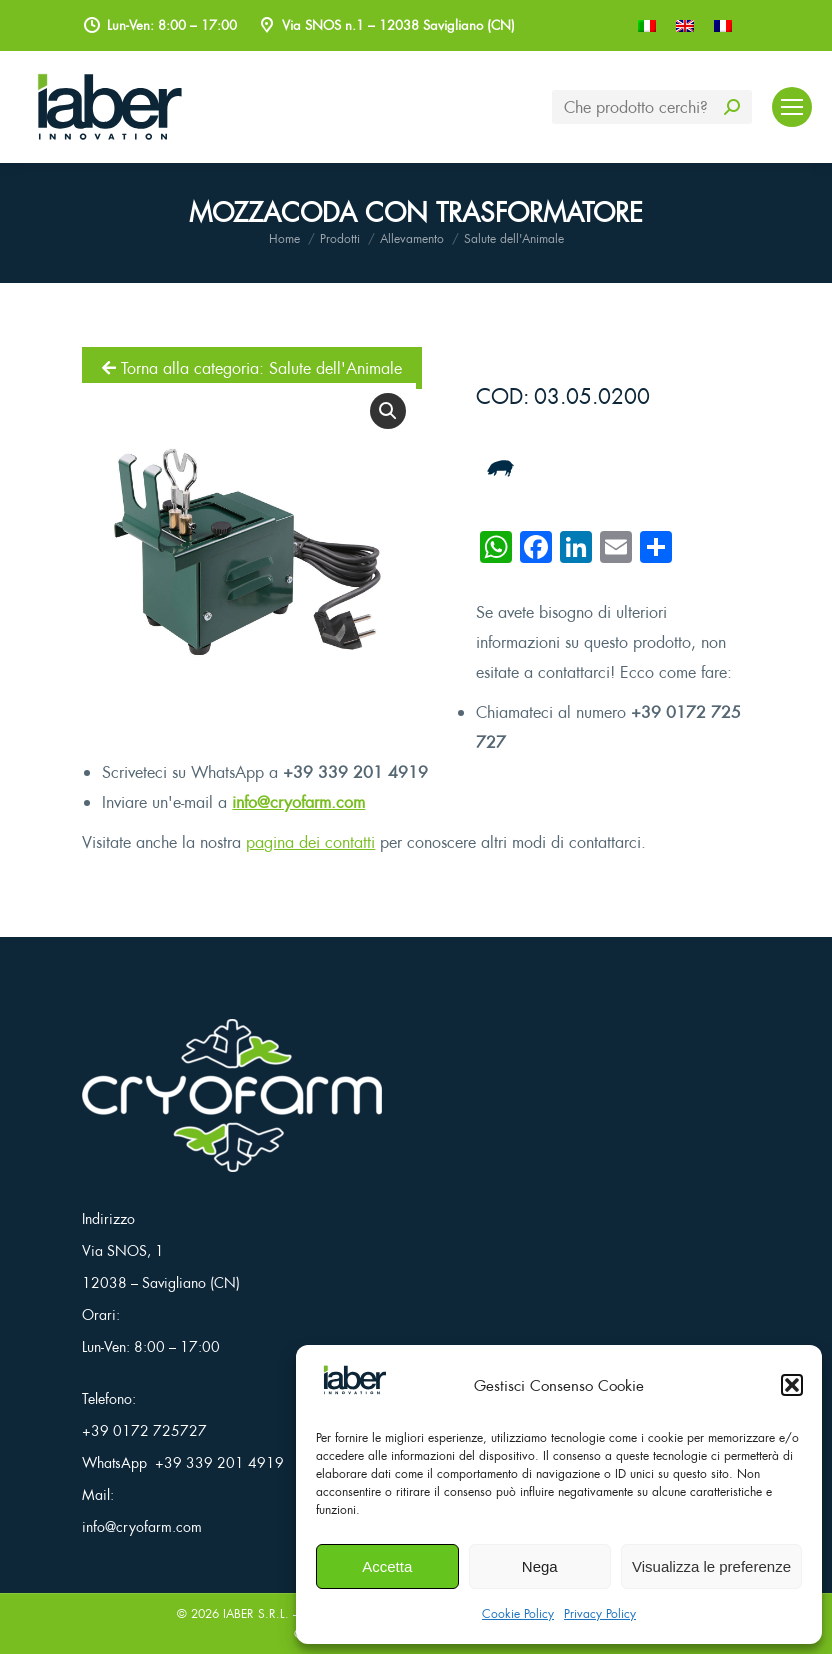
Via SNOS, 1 (123, 1250)
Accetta (387, 1566)
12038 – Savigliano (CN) (161, 1282)
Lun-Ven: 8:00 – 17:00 (151, 1346)
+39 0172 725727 (144, 1430)
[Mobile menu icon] (792, 107)
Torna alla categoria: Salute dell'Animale (252, 368)
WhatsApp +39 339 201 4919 (183, 1462)
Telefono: (109, 1398)
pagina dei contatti (310, 842)
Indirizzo (108, 1218)
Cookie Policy (518, 1613)
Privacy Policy (600, 1613)
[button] (792, 1385)
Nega (540, 1566)
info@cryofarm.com (298, 802)
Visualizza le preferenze (711, 1566)
